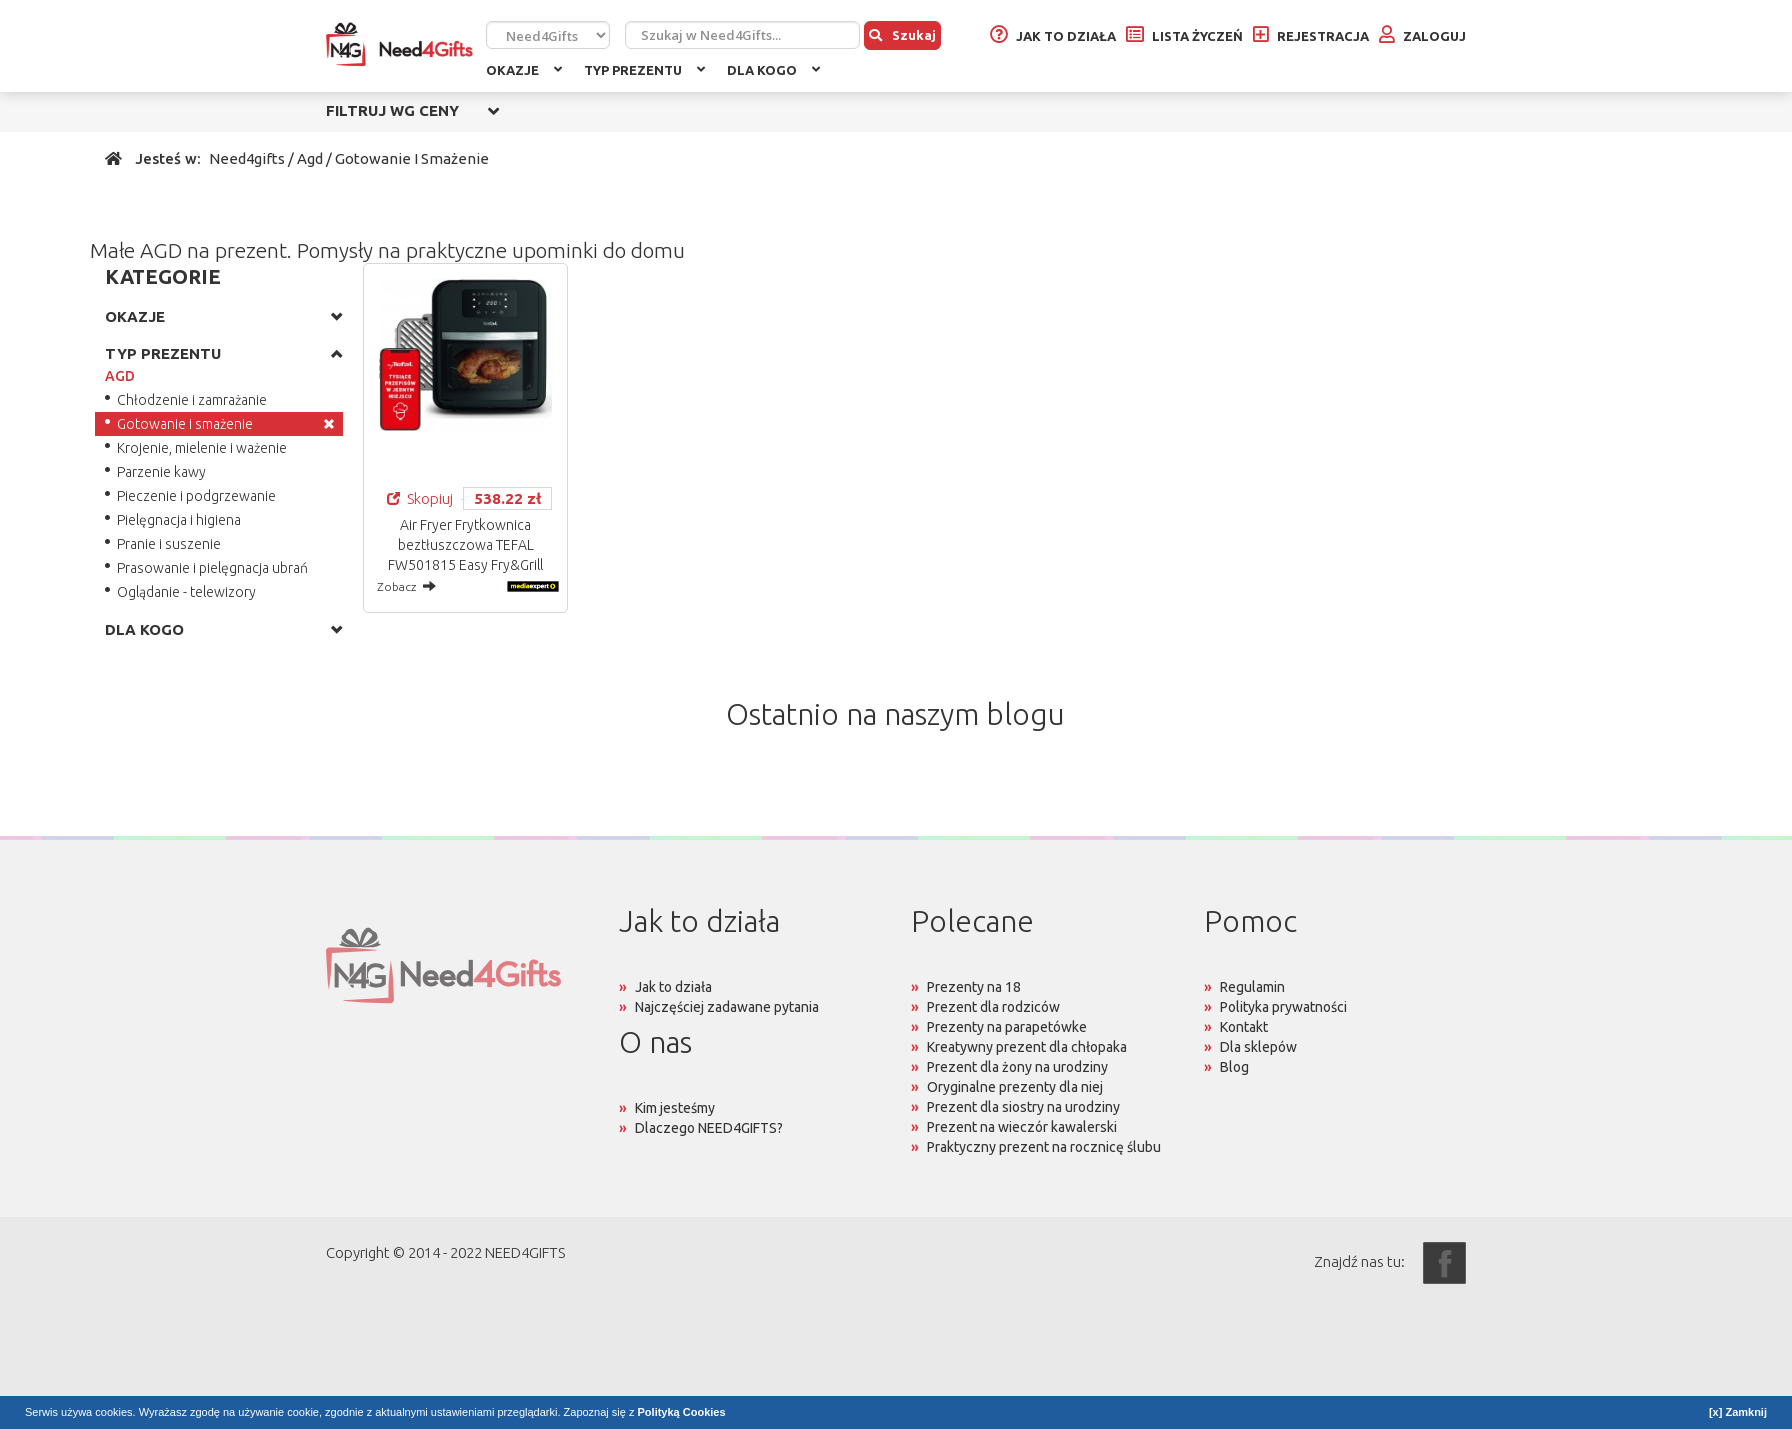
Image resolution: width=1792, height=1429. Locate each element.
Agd (310, 158)
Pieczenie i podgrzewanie (196, 496)
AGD (120, 376)
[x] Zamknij (1738, 1412)
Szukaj (902, 35)
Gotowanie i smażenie (185, 424)
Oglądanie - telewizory (186, 592)
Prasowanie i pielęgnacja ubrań (212, 568)
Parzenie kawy (161, 472)
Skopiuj (420, 498)
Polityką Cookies (682, 1412)
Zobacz (406, 586)
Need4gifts (247, 158)
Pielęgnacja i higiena (179, 520)
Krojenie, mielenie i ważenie (202, 448)
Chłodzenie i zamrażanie (192, 400)
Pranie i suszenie (169, 544)
